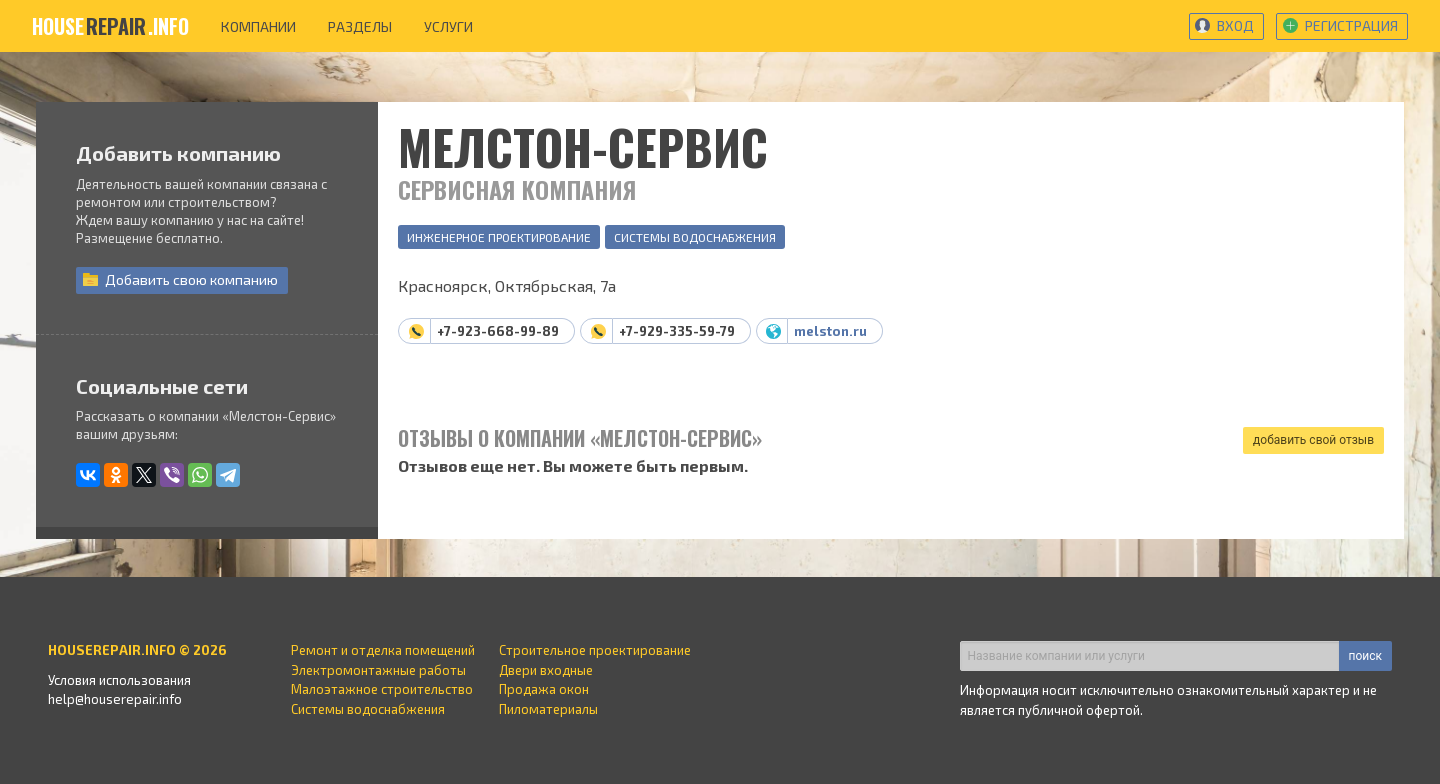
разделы (360, 26)
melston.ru (830, 331)
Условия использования (119, 680)
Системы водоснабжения (695, 237)
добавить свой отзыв (1313, 440)
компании (258, 26)
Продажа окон (544, 689)
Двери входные (546, 670)
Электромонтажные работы (378, 670)
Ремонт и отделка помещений (383, 650)
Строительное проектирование (595, 650)
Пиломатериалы (548, 709)
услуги (448, 26)
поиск (1365, 656)
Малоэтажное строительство (382, 689)
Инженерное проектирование (499, 237)
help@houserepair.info (115, 699)
